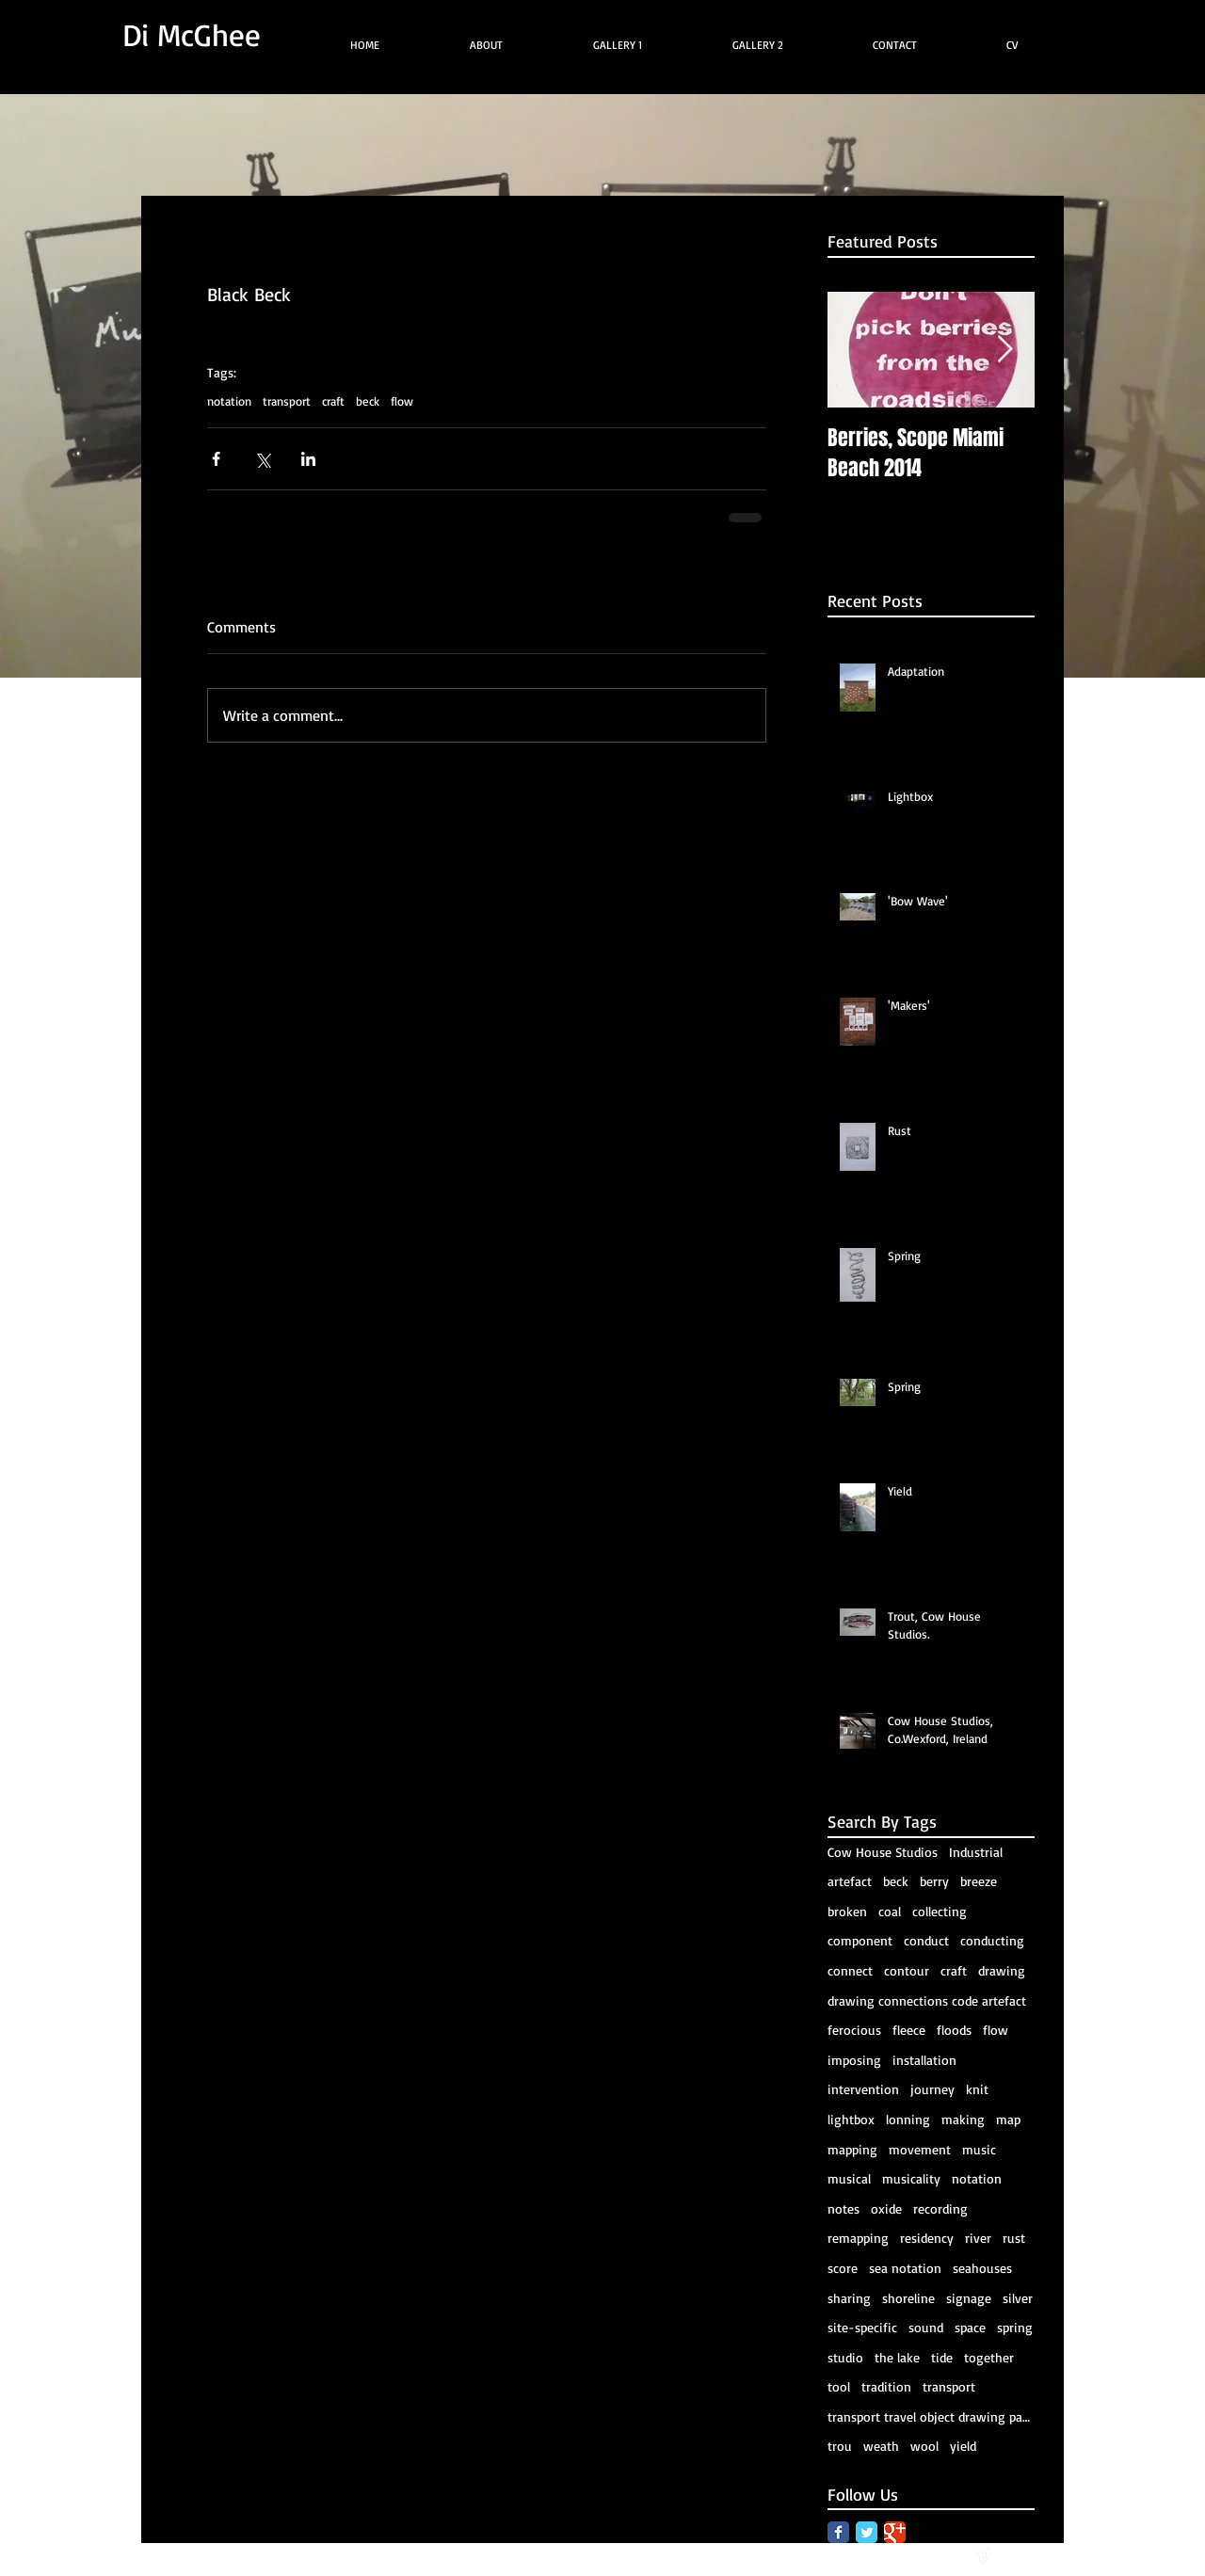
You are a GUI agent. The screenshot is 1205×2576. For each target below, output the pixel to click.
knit (977, 2089)
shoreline (908, 2298)
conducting (992, 1940)
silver (1018, 2298)
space (970, 2327)
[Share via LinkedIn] (308, 459)
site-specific (862, 2327)
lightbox (851, 2119)
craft (333, 400)
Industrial (976, 1852)
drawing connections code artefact (926, 2000)
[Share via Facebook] (216, 459)
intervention (863, 2089)
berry (934, 1881)
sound (925, 2327)
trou (839, 2446)
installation (924, 2060)
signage (968, 2298)
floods (954, 2030)
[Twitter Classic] (866, 2532)
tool (838, 2386)
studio (845, 2357)
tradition (886, 2386)
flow (402, 400)
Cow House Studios (882, 1852)
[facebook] (1025, 2556)
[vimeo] (983, 2556)
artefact (849, 1881)
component (859, 1940)
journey (932, 2089)
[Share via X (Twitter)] (262, 459)
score (842, 2268)
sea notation (905, 2268)
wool (924, 2446)
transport (287, 400)
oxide (886, 2208)
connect (850, 1970)
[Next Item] (1004, 350)
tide (942, 2357)
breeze (978, 1881)
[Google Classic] (895, 2532)
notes (843, 2208)
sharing (849, 2298)
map (1008, 2119)
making (963, 2119)
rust (1014, 2238)
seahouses (982, 2268)
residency (927, 2238)
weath (881, 2446)
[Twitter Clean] (1004, 2556)
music (979, 2149)
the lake (897, 2357)
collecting (939, 1911)
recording (940, 2208)
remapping (858, 2238)
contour (906, 1970)
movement (920, 2149)
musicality (911, 2178)
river (978, 2238)
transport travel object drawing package (931, 2416)
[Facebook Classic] (838, 2532)
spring (1015, 2327)
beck (367, 400)
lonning (908, 2119)
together (989, 2357)
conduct (926, 1940)
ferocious (854, 2030)
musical (849, 2178)
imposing (854, 2060)
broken (847, 1911)
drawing (1001, 1970)
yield (963, 2446)
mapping (852, 2149)
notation (229, 400)
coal (889, 1911)
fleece (908, 2030)
